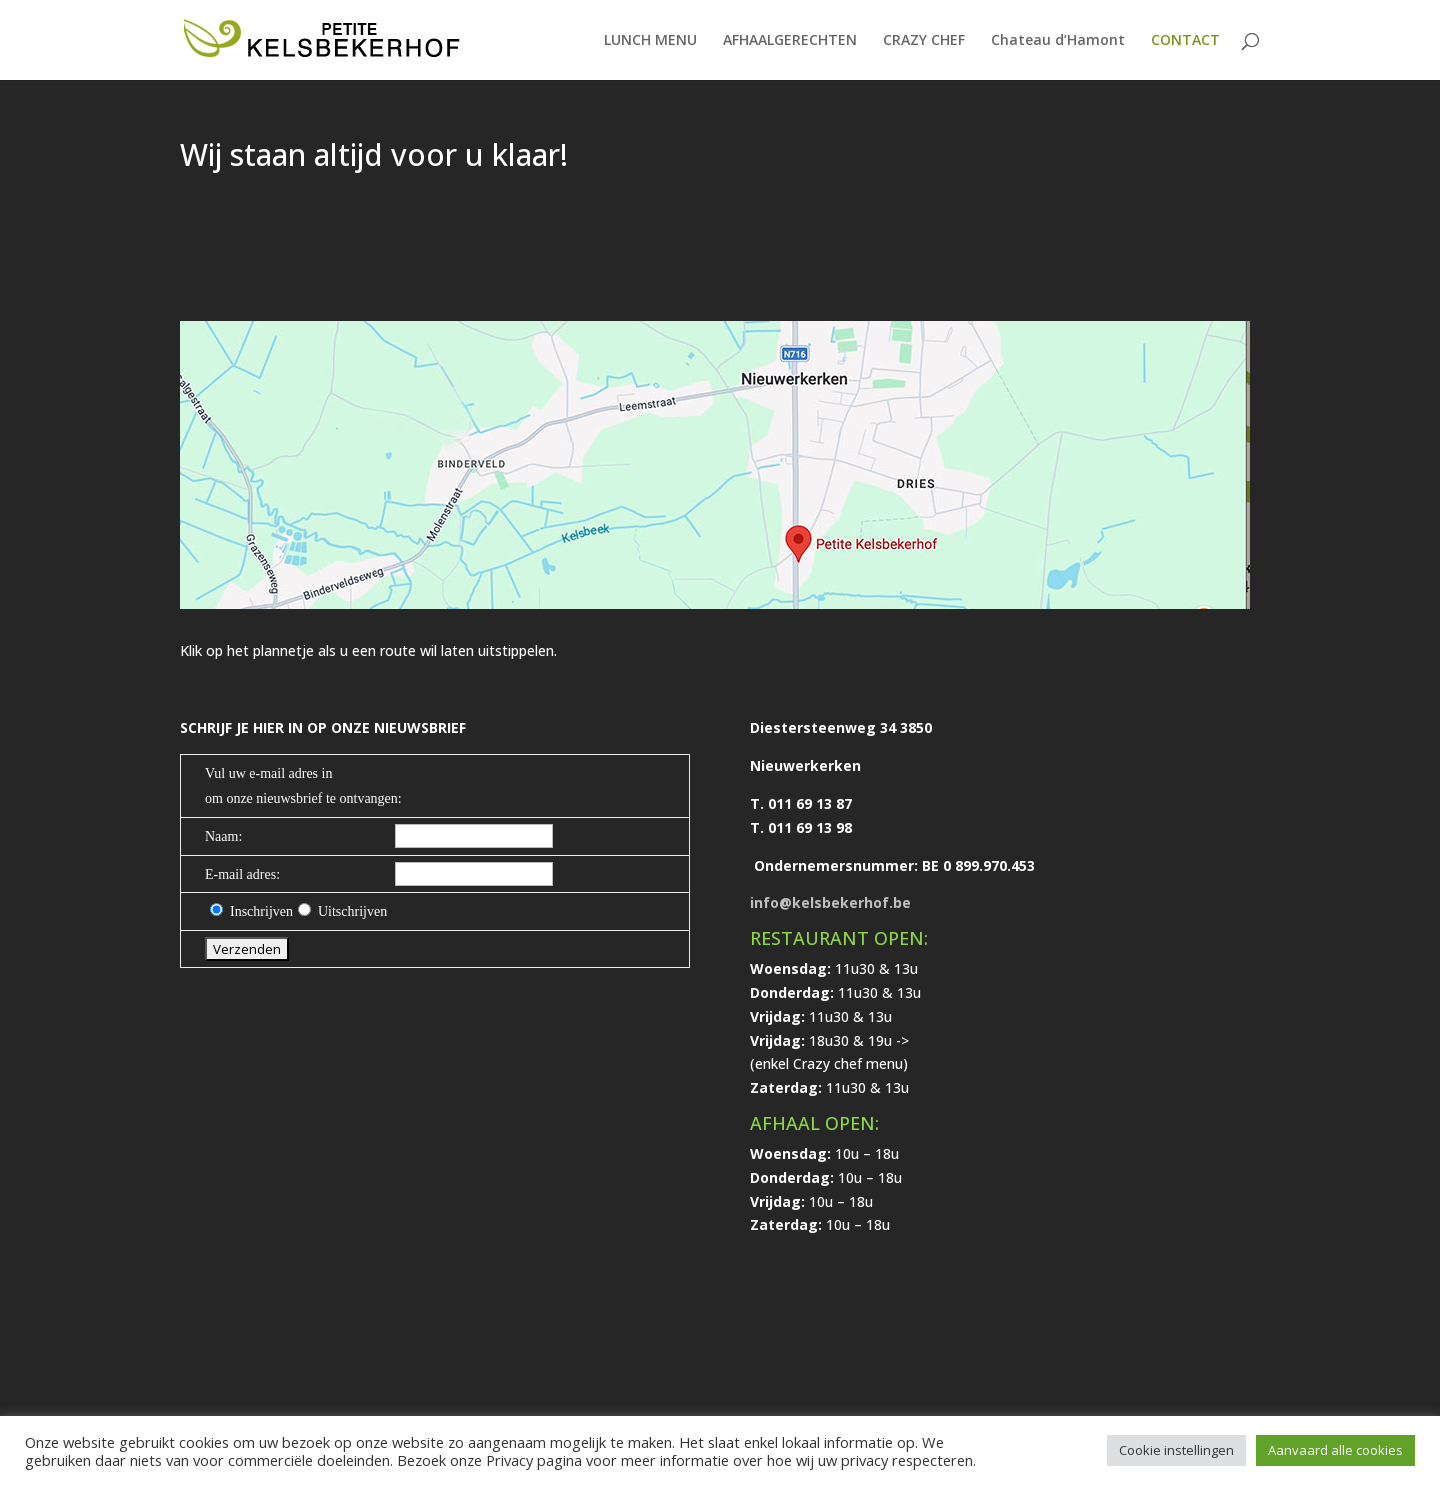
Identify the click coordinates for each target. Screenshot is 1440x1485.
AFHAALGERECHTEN (790, 41)
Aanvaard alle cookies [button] (1335, 1450)
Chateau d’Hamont (1058, 41)
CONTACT (1185, 41)
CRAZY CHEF (924, 41)
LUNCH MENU (650, 41)
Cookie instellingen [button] (1176, 1450)
